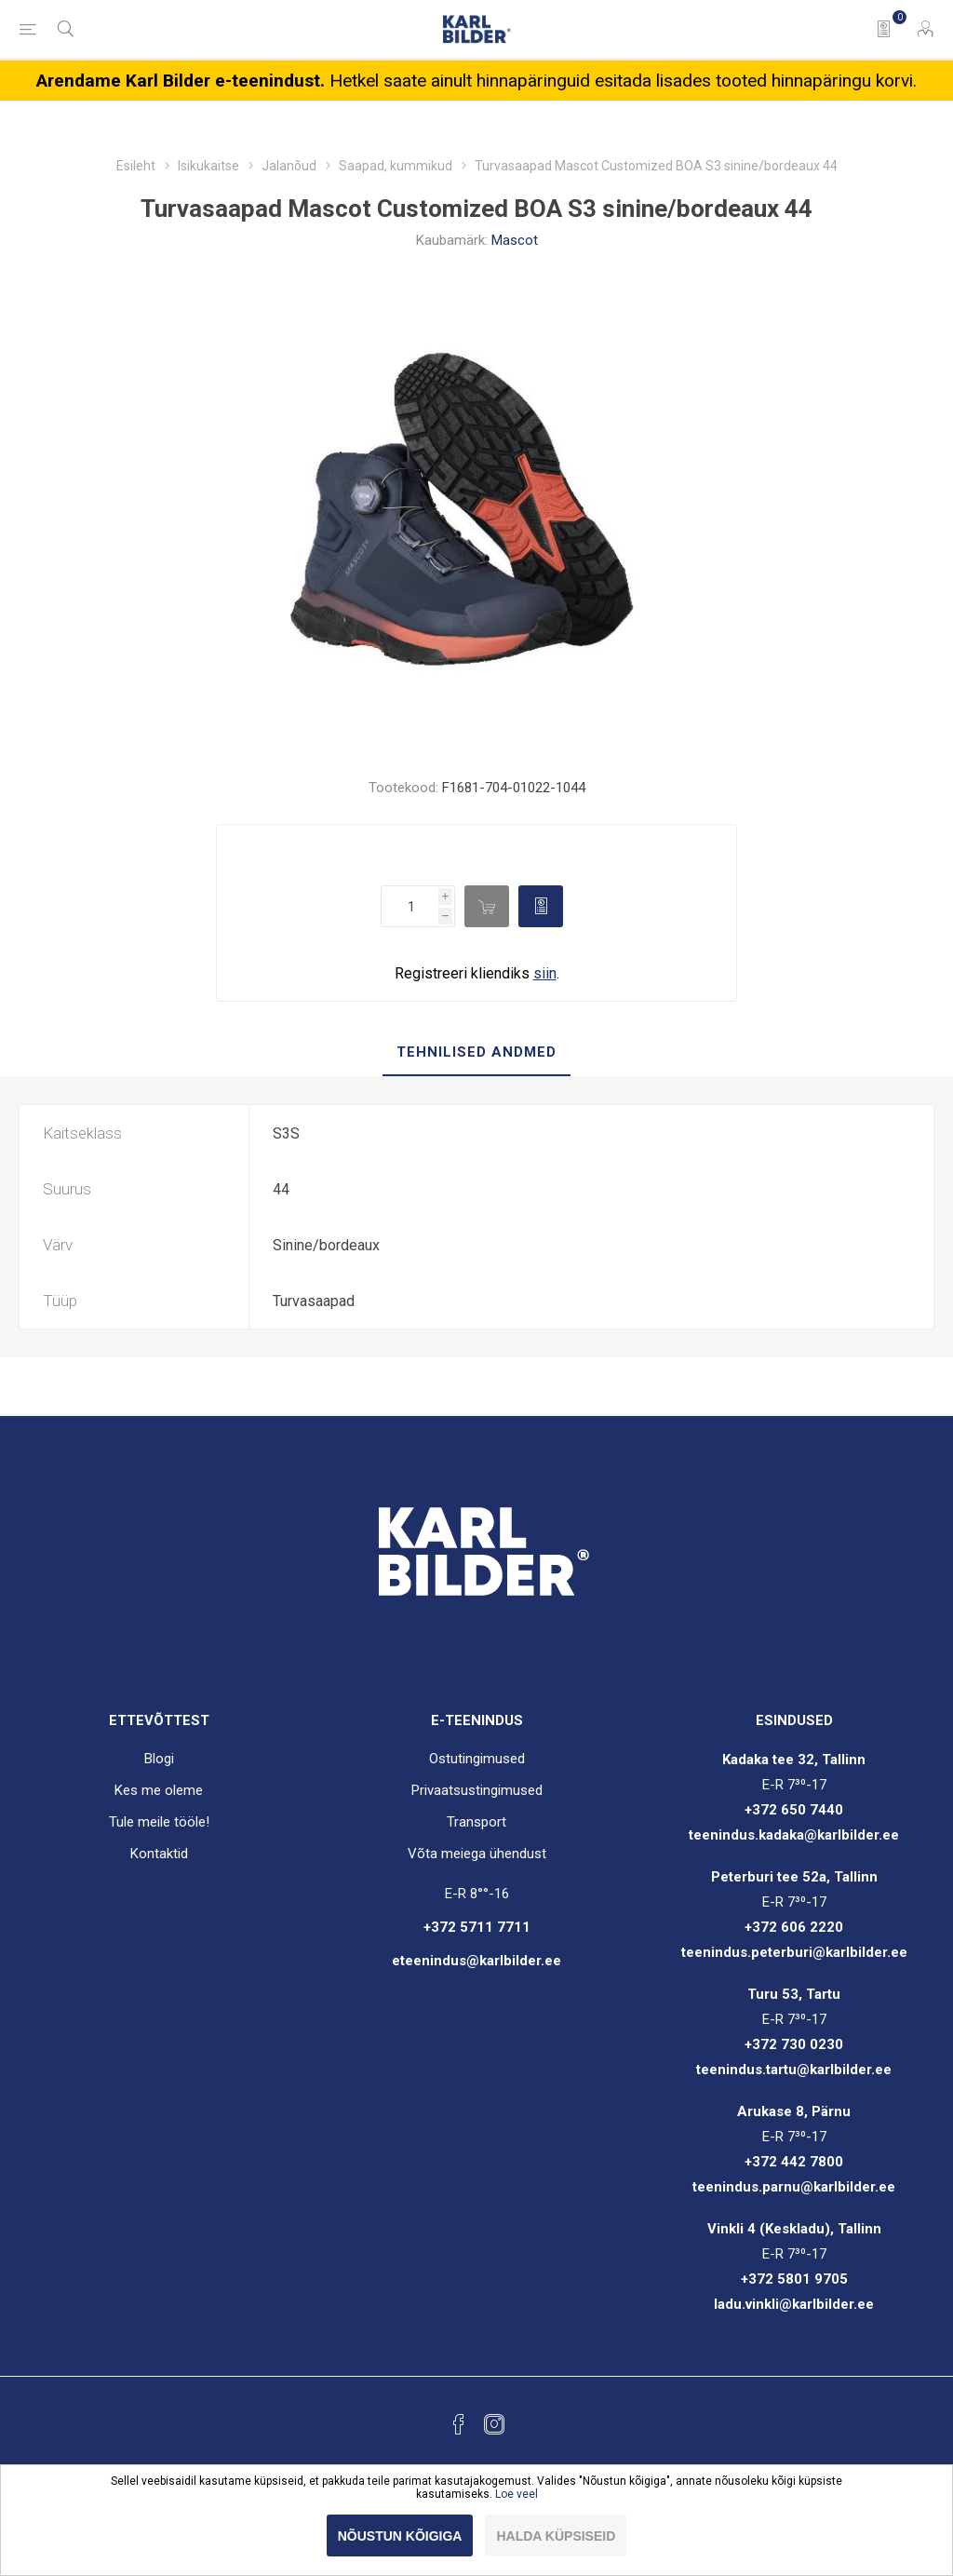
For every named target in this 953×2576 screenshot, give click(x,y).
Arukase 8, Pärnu (794, 2111)
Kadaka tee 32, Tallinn (794, 1759)
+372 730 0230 (794, 2044)
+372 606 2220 (794, 1927)
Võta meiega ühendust (477, 1853)
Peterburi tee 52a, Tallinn (794, 1876)
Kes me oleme (158, 1790)
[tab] (476, 1053)
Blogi (159, 1758)
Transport (476, 1822)
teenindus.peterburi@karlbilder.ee (794, 1952)
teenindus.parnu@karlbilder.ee (793, 2186)
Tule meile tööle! (159, 1822)
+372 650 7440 (794, 1809)
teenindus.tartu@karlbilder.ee (794, 2069)
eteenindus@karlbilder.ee (476, 1960)
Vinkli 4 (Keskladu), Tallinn (794, 2228)
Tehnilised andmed (476, 1052)
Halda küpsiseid (555, 2536)
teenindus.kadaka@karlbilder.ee (794, 1835)
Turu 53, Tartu (793, 1994)
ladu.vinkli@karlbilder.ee (794, 2304)
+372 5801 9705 (794, 2279)
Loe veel (516, 2494)
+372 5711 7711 (476, 1927)
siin (545, 973)
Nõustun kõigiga (400, 2536)
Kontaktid (159, 1853)
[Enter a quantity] (409, 906)
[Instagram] (494, 2424)
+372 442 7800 (794, 2161)
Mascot (514, 240)
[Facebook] (459, 2424)
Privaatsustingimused (477, 1790)
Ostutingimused (477, 1758)
